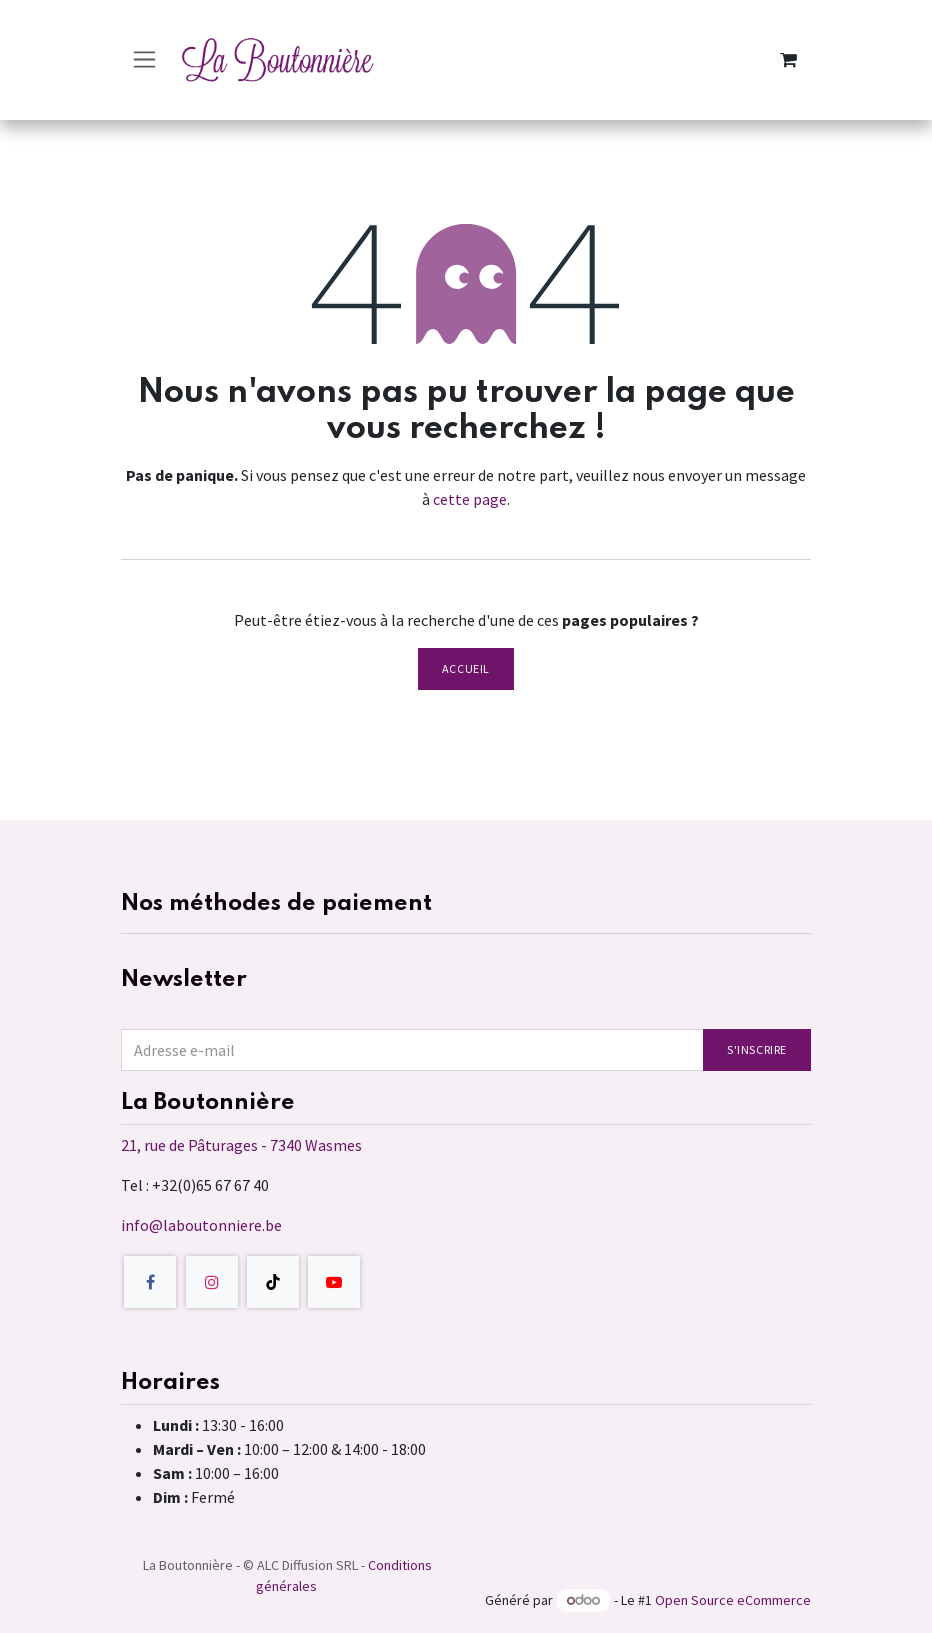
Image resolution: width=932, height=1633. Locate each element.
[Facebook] (150, 1282)
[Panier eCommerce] (788, 60)
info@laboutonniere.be (201, 1225)
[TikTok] (273, 1282)
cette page (470, 499)
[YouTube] (334, 1282)
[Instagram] (212, 1282)
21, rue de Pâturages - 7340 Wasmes (241, 1145)
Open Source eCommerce (733, 1600)
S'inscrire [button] (757, 1049)
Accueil (466, 668)
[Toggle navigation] (144, 59)
